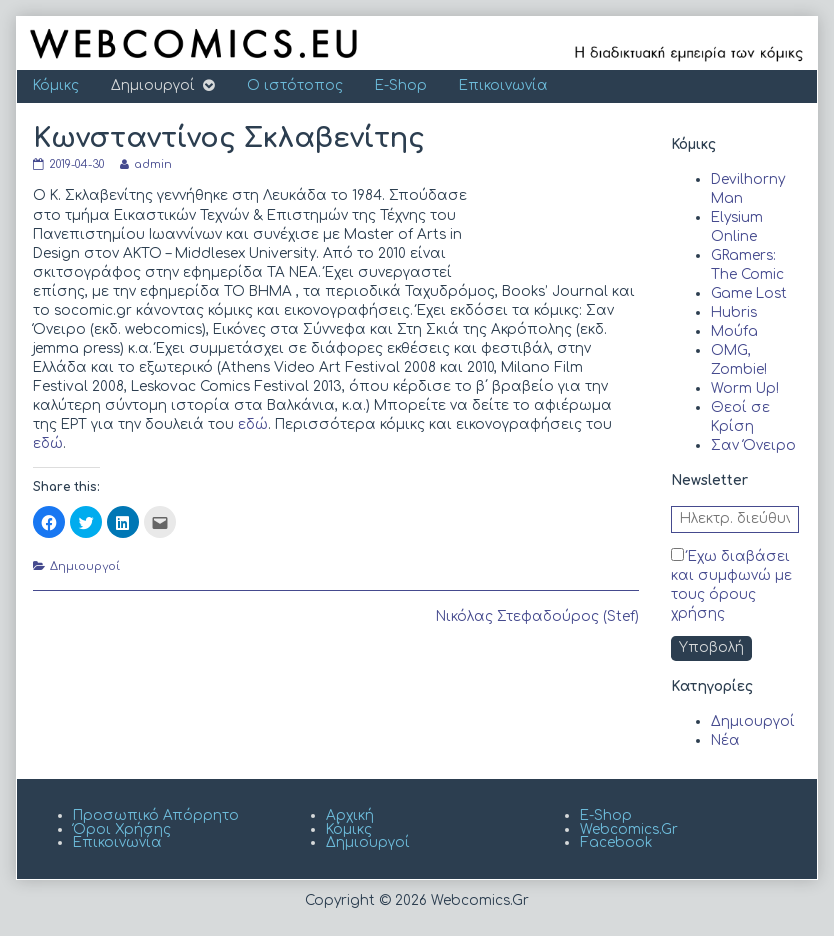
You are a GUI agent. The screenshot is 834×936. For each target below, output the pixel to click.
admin (152, 164)
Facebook (616, 842)
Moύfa (734, 331)
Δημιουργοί (153, 85)
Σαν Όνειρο (753, 445)
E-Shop (401, 85)
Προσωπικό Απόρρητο (156, 815)
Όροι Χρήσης (122, 829)
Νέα (725, 740)
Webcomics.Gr (629, 829)
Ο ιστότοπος (295, 85)
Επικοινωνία (503, 85)
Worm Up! (745, 388)
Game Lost (749, 293)
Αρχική (350, 815)
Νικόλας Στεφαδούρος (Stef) (537, 616)
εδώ (253, 424)
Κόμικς (56, 85)
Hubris (734, 312)
